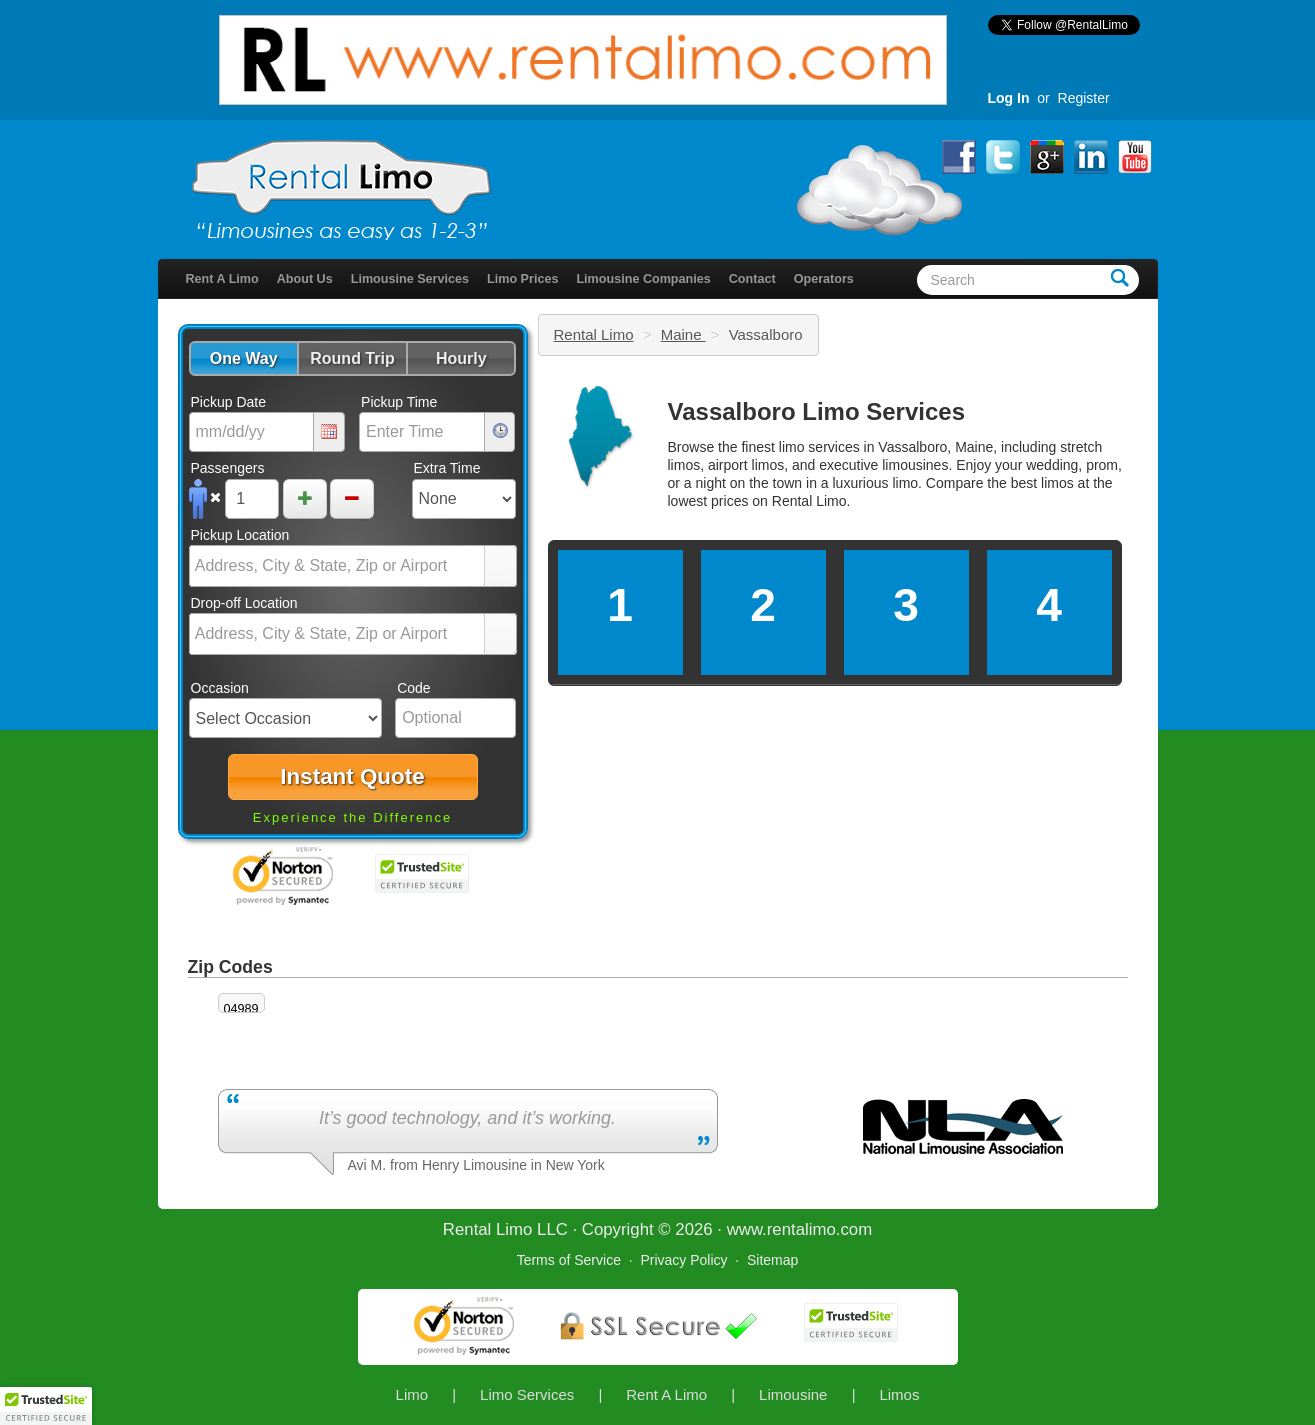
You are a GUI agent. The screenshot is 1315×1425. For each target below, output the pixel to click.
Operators (824, 279)
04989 (241, 1009)
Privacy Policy (683, 1260)
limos (1057, 483)
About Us (305, 279)
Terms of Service (569, 1260)
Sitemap (772, 1260)
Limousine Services (410, 279)
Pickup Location (240, 535)
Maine (683, 334)
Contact (752, 279)
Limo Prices (522, 279)
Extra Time (447, 468)
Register (1084, 98)
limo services (819, 447)
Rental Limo (594, 334)
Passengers (228, 468)
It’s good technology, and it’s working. (467, 1118)
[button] (243, 358)
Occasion (220, 688)
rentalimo (801, 1229)
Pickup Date (228, 402)
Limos (899, 1394)
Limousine (793, 1394)
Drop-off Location (244, 603)
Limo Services (527, 1394)
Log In (1009, 98)
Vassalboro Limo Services (816, 411)
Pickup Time (399, 402)
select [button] (500, 567)
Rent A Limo (222, 279)
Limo (412, 1394)
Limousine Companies (643, 279)
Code (413, 688)
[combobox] (338, 566)
